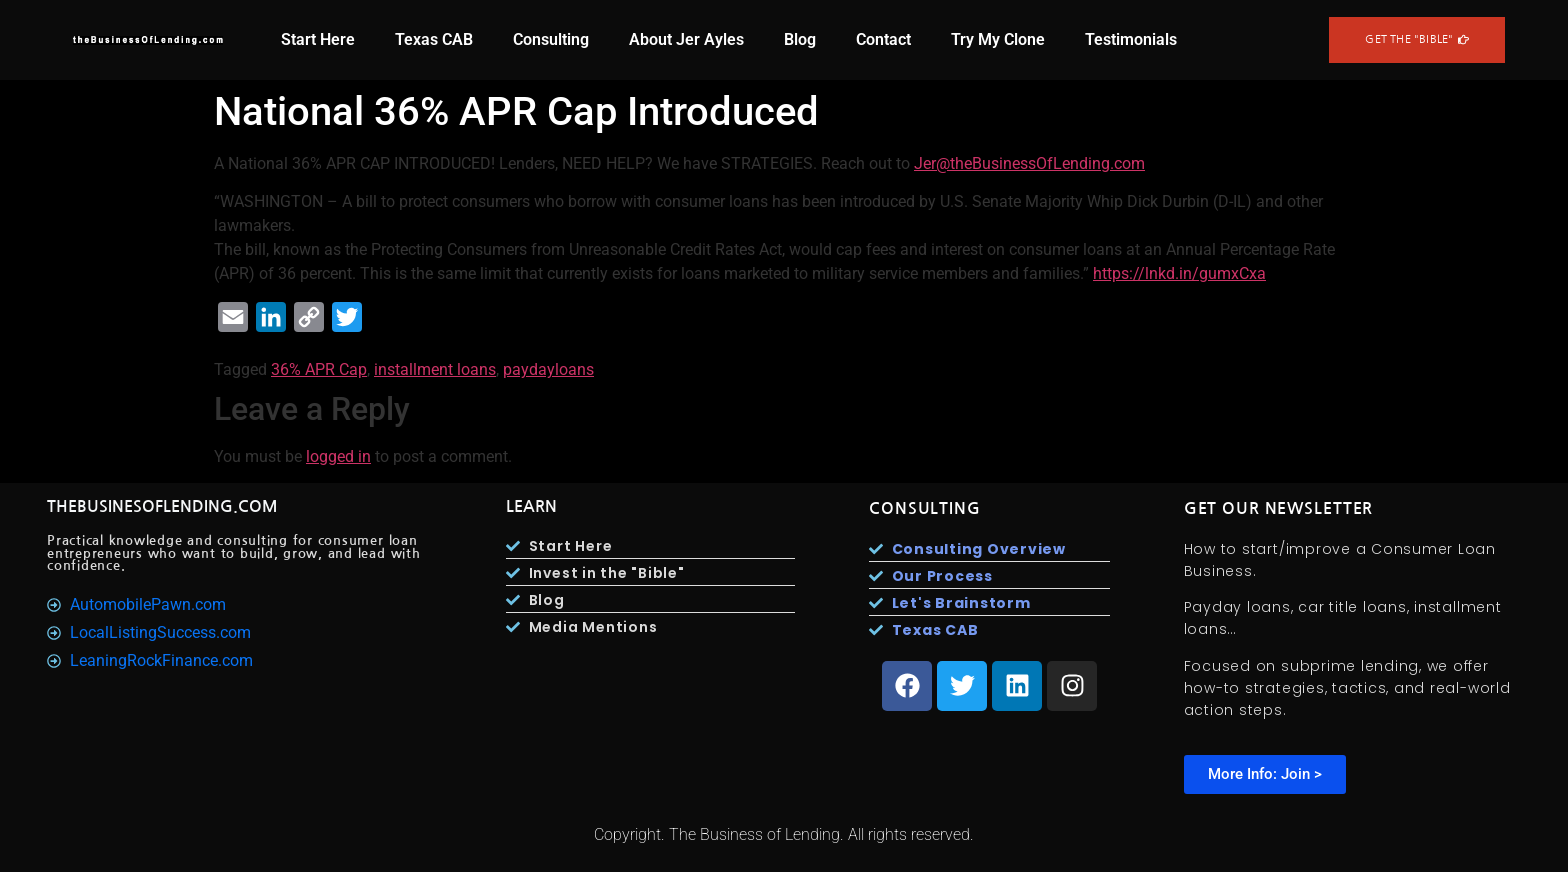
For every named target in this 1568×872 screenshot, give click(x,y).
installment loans (435, 369)
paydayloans (548, 369)
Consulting (551, 39)
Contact (883, 39)
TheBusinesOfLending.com (162, 506)
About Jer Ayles (686, 39)
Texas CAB (434, 39)
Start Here (318, 39)
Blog (800, 39)
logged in (338, 456)
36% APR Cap (319, 369)
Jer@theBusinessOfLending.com (1029, 163)
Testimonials (1131, 39)
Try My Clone (998, 39)
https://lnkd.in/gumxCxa (1179, 273)
